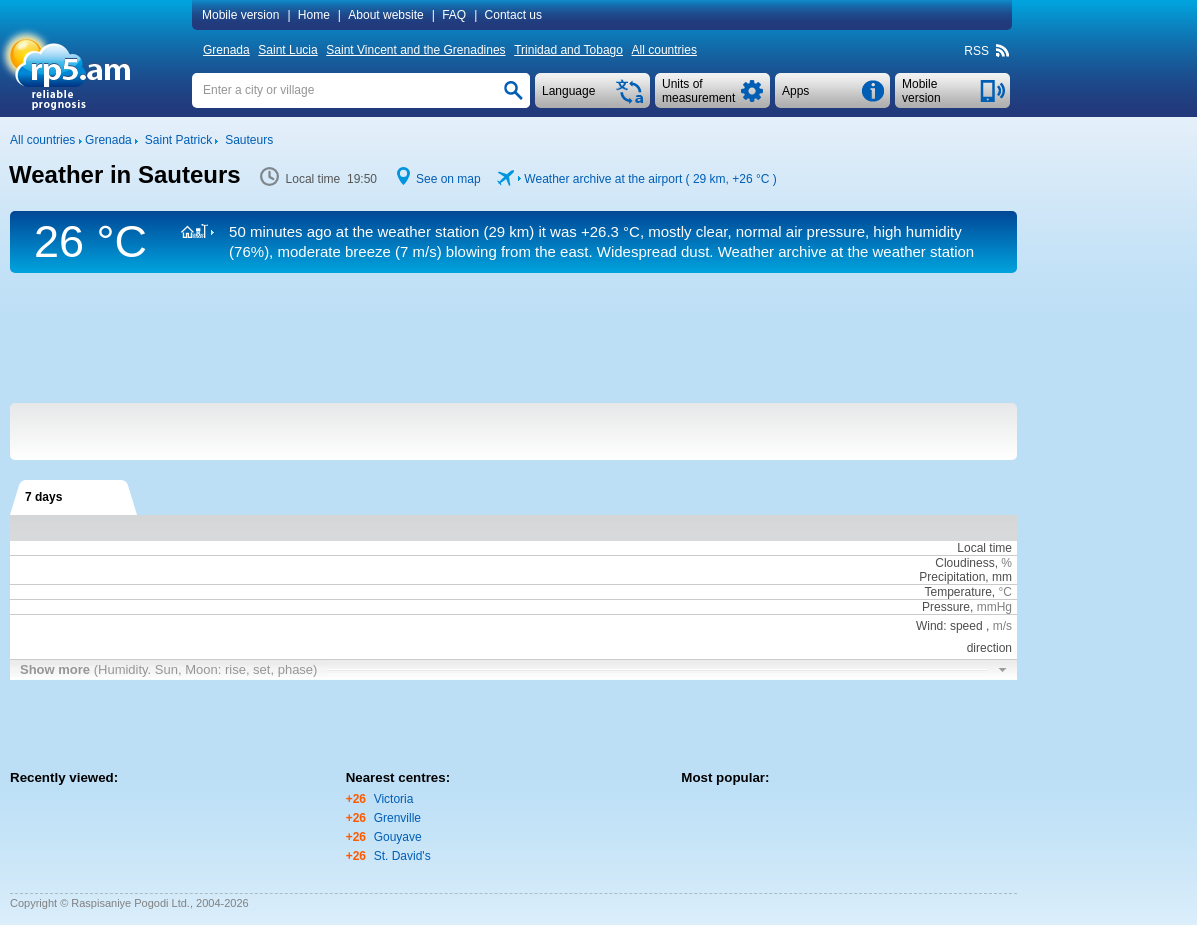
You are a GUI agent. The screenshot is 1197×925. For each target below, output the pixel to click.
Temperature (957, 592)
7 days (43, 497)
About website (385, 15)
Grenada (226, 50)
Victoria (394, 799)
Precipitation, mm (965, 577)
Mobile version (240, 15)
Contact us (513, 15)
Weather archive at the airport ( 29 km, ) (650, 179)
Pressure (946, 607)
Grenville (397, 818)
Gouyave (398, 837)
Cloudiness (964, 563)
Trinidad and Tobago (568, 50)
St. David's (402, 856)
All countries (664, 50)
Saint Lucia (287, 50)
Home (314, 15)
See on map (448, 179)
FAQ (454, 15)
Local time (984, 548)
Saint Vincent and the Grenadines (415, 50)
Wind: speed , (964, 626)
